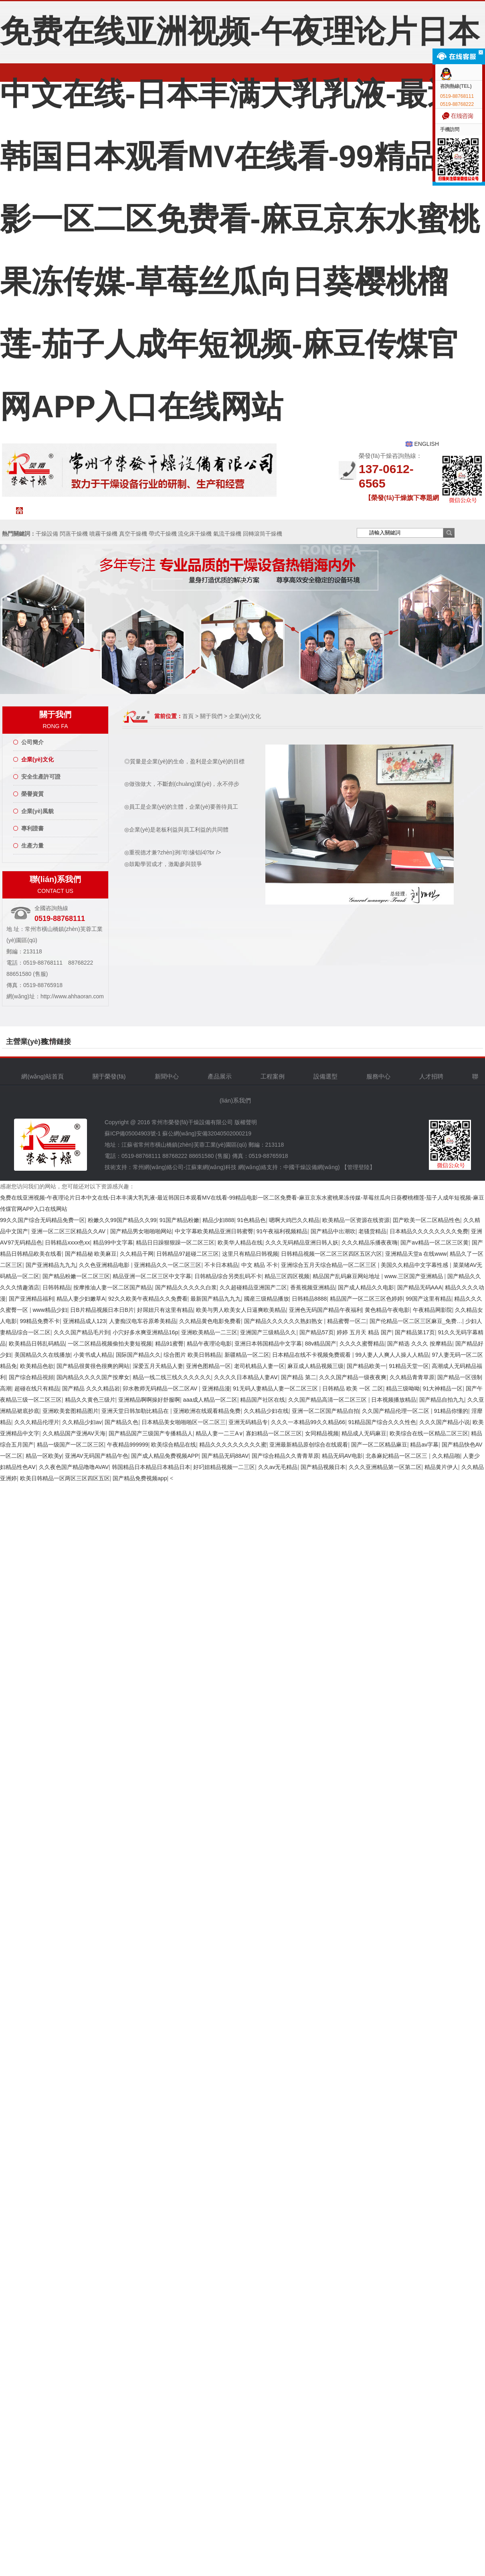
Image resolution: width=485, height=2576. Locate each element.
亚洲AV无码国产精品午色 (96, 1456)
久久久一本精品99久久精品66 (308, 1422)
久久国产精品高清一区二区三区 (328, 1399)
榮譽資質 (32, 794)
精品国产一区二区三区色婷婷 (366, 1298)
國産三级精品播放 (266, 1298)
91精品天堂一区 (409, 1366)
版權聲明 (245, 1122)
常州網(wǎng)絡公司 (158, 1167)
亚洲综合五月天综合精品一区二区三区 (329, 1265)
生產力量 (32, 845)
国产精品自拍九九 (441, 1399)
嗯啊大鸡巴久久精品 (294, 1220)
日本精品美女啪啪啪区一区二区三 (183, 1422)
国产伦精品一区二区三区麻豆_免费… (416, 1321)
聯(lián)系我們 (427, 513)
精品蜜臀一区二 (346, 1321)
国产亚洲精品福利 (31, 1298)
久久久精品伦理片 (36, 1422)
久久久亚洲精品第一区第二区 (385, 1467)
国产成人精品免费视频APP (164, 1456)
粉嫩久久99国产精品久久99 (122, 1220)
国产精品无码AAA (419, 1287)
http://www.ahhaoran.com (72, 996)
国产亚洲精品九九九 (51, 1265)
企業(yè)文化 (37, 759)
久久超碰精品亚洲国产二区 (253, 1287)
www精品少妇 (49, 1310)
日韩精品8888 (309, 1298)
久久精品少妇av (82, 1422)
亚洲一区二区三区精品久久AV (69, 1231)
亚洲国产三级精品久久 (268, 1332)
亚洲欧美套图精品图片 (70, 1411)
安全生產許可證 (41, 776)
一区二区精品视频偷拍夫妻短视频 (110, 1343)
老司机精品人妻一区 (259, 1366)
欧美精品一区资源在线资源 (356, 1220)
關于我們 (211, 716)
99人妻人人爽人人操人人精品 (392, 1355)
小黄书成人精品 (93, 1355)
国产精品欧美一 (366, 1366)
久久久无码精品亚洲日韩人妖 (301, 1242)
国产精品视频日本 (323, 1467)
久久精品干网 (137, 1254)
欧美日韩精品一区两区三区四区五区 (65, 1478)
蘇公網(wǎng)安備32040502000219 (206, 1133)
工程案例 (239, 510)
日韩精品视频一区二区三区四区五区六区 (331, 1254)
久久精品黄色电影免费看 (210, 1321)
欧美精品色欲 (37, 1366)
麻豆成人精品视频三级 (315, 1366)
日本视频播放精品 (393, 1399)
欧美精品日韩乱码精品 (37, 1343)
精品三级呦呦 (403, 1388)
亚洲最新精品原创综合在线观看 (308, 1444)
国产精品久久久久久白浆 (186, 1287)
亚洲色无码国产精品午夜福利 (325, 1310)
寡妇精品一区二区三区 (274, 1433)
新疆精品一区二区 (246, 1355)
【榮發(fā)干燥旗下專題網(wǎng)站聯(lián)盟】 (402, 499)
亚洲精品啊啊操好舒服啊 (149, 1399)
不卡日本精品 (221, 1265)
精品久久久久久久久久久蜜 (233, 1444)
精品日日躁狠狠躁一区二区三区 (175, 1242)
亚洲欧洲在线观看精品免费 (206, 1411)
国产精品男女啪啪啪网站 (141, 1231)
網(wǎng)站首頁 (51, 510)
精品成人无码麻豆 (364, 1433)
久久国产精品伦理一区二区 (396, 1411)
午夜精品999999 (127, 1444)
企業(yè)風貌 (37, 811)
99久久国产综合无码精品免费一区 (42, 1220)
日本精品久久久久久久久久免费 (429, 1231)
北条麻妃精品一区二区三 (397, 1456)
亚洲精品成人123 (84, 1321)
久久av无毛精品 (278, 1467)
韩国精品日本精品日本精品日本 (151, 1467)
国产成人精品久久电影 (366, 1287)
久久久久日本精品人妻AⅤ (246, 1377)
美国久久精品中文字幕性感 (415, 1265)
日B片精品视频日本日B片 (102, 1310)
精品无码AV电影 (342, 1456)
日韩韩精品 (56, 1287)
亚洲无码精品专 (248, 1422)
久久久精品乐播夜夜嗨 (370, 1242)
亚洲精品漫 (216, 1388)
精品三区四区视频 (287, 1276)
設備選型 (286, 510)
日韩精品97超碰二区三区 (187, 1254)
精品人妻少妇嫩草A (81, 1298)
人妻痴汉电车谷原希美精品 (142, 1321)
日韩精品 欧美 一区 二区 (352, 1388)
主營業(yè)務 (27, 1042)
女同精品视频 (322, 1433)
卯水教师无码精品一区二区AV (161, 1388)
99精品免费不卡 (40, 1321)
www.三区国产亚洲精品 (414, 1276)
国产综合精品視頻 (31, 1377)
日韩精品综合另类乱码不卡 (228, 1276)
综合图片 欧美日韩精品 (192, 1355)
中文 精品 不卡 (259, 1265)
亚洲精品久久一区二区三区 (167, 1265)
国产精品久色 (121, 1422)
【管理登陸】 (358, 1167)
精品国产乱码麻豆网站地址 (347, 1276)
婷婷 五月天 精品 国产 (364, 1332)
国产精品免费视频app (140, 1478)
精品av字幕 (424, 1444)
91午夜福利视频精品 (282, 1231)
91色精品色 (251, 1220)
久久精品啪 (446, 1456)
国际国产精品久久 (138, 1355)
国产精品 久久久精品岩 (91, 1388)
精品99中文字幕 (113, 1242)
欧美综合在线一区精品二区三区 (429, 1433)
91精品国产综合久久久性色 (382, 1422)
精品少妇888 (218, 1220)
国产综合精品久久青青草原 (285, 1456)
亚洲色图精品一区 (208, 1366)
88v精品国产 (321, 1343)
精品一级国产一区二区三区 (70, 1444)
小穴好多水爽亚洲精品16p (145, 1332)
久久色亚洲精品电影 (105, 1265)
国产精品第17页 (415, 1332)
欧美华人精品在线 (240, 1242)
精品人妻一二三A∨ (219, 1433)
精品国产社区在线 (262, 1399)
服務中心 (333, 513)
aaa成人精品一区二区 (210, 1399)
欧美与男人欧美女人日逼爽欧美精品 (241, 1310)
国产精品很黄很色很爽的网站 (93, 1366)
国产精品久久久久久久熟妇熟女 (284, 1321)
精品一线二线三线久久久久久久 (172, 1377)
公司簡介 (32, 742)
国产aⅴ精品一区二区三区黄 (434, 1242)
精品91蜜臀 (169, 1343)
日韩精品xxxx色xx (67, 1242)
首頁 (188, 716)
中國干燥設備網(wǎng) (311, 1167)
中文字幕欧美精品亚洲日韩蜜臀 (214, 1231)
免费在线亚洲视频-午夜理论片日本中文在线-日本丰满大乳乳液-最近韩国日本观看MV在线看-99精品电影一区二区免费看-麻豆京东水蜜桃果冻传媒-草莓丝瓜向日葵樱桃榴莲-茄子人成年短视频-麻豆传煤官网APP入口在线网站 (239, 219)
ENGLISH (426, 444)
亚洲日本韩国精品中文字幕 (268, 1343)
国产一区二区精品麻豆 (379, 1444)
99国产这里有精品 (428, 1298)
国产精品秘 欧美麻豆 (91, 1254)
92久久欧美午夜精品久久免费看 (148, 1298)
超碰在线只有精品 (36, 1388)
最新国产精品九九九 (215, 1298)
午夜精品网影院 (432, 1310)
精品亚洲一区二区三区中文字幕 (152, 1276)
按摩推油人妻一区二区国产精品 (112, 1287)
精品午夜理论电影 (209, 1343)
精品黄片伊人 (441, 1467)
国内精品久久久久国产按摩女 (93, 1377)
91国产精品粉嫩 (180, 1220)
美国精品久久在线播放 (42, 1355)
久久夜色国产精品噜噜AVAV (74, 1467)
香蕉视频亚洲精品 (312, 1287)
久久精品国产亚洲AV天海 (74, 1433)
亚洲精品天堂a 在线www (416, 1254)
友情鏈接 (56, 1042)
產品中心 (192, 510)
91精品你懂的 (451, 1411)
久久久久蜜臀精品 (362, 1343)
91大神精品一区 (443, 1388)
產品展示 (220, 1076)
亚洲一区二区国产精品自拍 (325, 1411)
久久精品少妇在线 (266, 1411)
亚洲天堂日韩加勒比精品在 (135, 1411)
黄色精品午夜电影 (387, 1310)
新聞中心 (145, 510)
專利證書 (32, 828)
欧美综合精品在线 (173, 1444)
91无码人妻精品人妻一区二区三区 (276, 1388)
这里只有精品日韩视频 (250, 1254)
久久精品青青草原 (412, 1377)
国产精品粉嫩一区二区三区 (76, 1276)
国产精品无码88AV (225, 1456)
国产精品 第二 (298, 1377)
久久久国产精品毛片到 (82, 1332)
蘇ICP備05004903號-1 (133, 1133)
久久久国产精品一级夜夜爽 (352, 1377)
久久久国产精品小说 (444, 1422)
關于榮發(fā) (98, 510)
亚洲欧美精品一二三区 (209, 1332)
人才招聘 (380, 513)
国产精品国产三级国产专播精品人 (151, 1433)
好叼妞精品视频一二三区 (224, 1467)
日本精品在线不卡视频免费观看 (312, 1355)
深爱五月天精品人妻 (158, 1366)
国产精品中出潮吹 (333, 1231)
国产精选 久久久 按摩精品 (419, 1343)
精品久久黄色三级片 (90, 1399)
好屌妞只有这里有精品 (165, 1310)
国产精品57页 (316, 1332)
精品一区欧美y (44, 1456)
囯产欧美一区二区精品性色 (426, 1220)
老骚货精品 (372, 1231)
